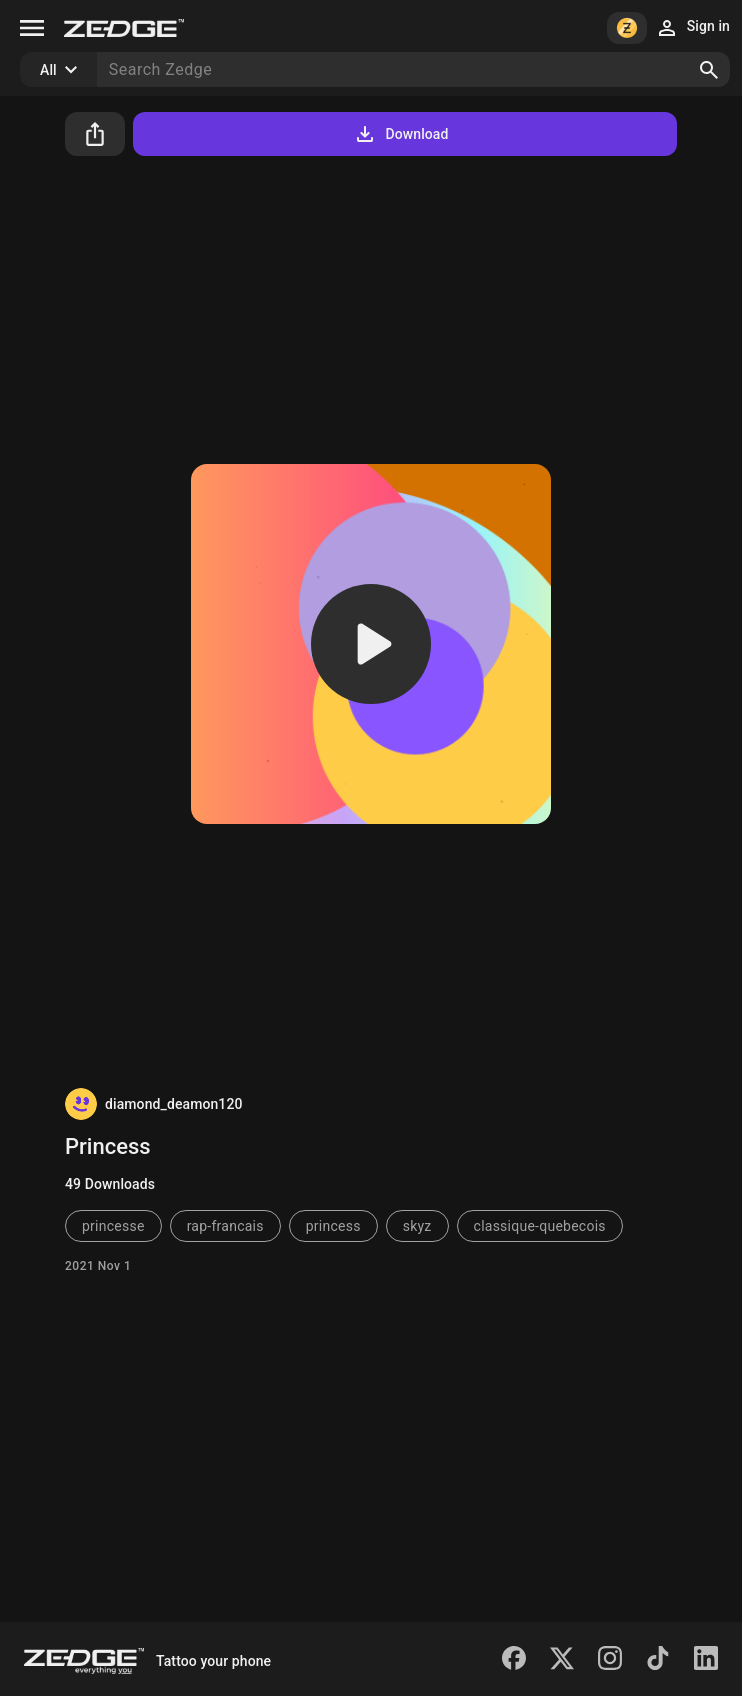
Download (400, 134)
